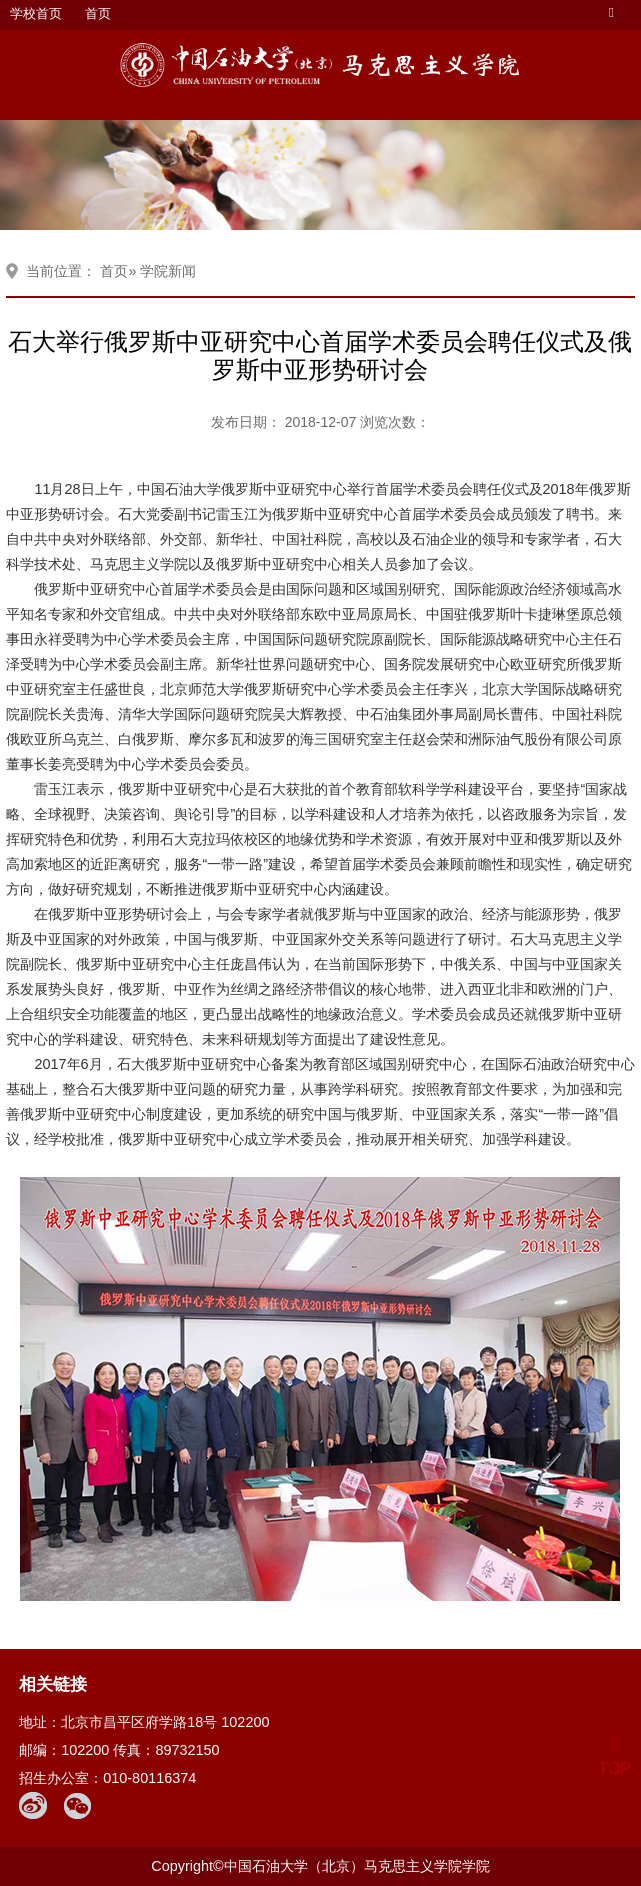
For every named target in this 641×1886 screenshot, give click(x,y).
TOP (614, 1756)
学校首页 (36, 13)
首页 (98, 13)
